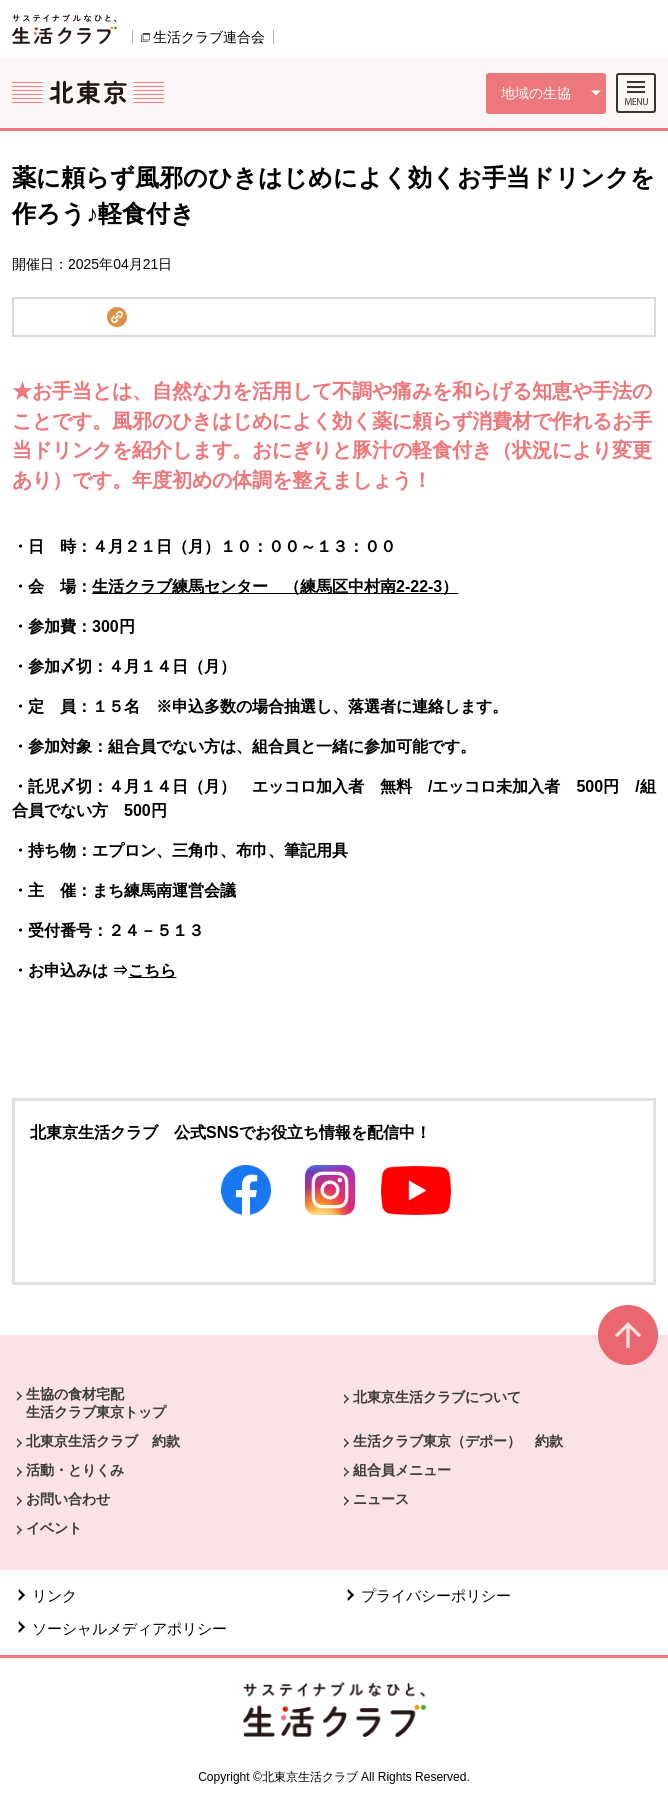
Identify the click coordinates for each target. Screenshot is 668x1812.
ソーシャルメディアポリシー (129, 1628)
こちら (152, 970)
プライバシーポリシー (436, 1595)
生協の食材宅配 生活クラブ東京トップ (96, 1403)
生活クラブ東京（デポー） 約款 (458, 1441)
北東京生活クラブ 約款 (103, 1441)
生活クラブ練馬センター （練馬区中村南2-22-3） (275, 586)
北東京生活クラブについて (437, 1397)
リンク (54, 1595)
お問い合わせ (68, 1499)
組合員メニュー (402, 1470)
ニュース (381, 1499)
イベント (54, 1528)
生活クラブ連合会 (209, 37)
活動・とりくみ (75, 1470)
